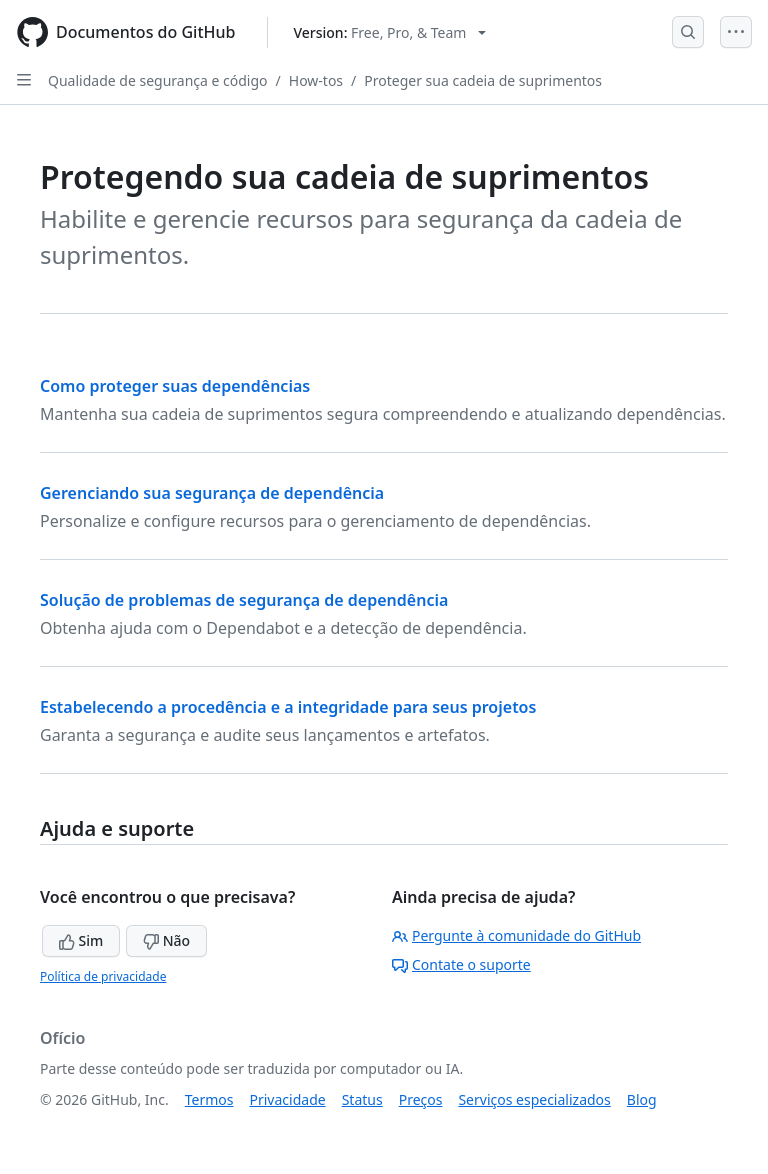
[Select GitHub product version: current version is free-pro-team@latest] (389, 32)
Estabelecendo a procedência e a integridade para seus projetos (288, 707)
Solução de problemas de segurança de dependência (244, 600)
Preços (421, 1099)
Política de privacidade (103, 976)
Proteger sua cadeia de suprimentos (483, 80)
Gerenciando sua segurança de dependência (212, 493)
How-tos (316, 80)
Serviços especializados (534, 1099)
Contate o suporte (461, 964)
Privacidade (288, 1099)
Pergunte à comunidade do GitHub (516, 935)
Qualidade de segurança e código (158, 80)
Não (166, 940)
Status (362, 1099)
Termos (209, 1099)
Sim (81, 940)
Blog (642, 1099)
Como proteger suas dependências (175, 386)
